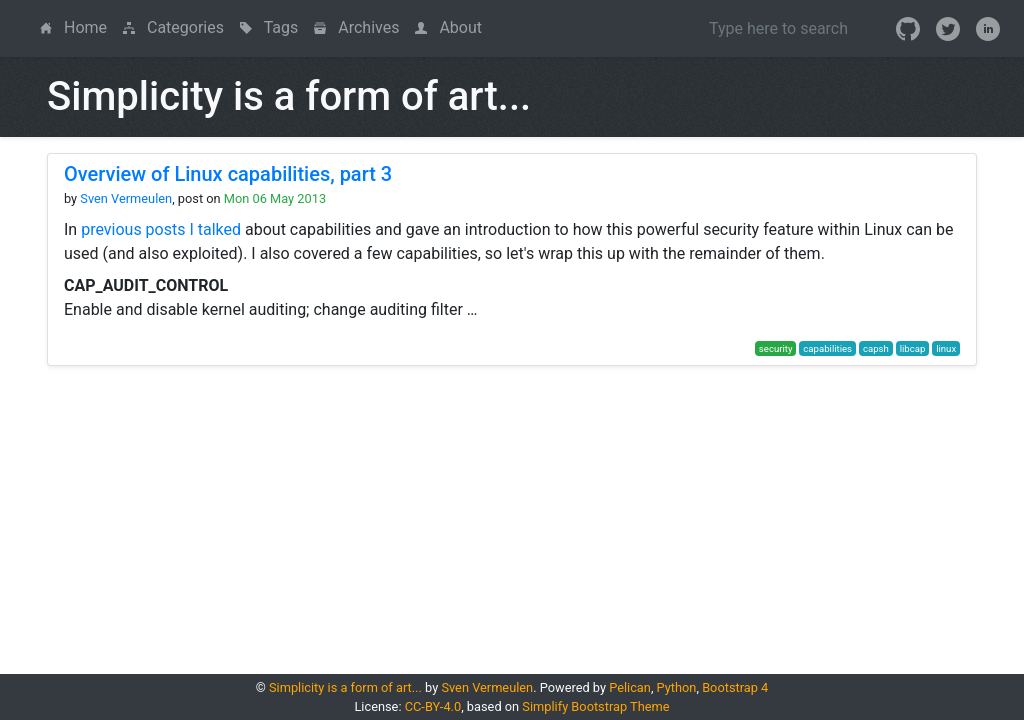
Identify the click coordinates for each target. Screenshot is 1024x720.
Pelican (630, 687)
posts (166, 229)
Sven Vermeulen (126, 198)
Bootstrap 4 (735, 687)
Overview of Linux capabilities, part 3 (228, 174)
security (776, 348)
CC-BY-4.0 (433, 706)
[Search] (778, 28)
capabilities (827, 348)
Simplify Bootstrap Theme (595, 706)
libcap (913, 348)
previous (111, 229)
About (448, 27)
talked (219, 229)
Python (677, 687)
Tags (269, 27)
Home (77, 26)
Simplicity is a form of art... (345, 687)
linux (946, 348)
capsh (876, 348)
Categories (173, 27)
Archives (356, 27)
